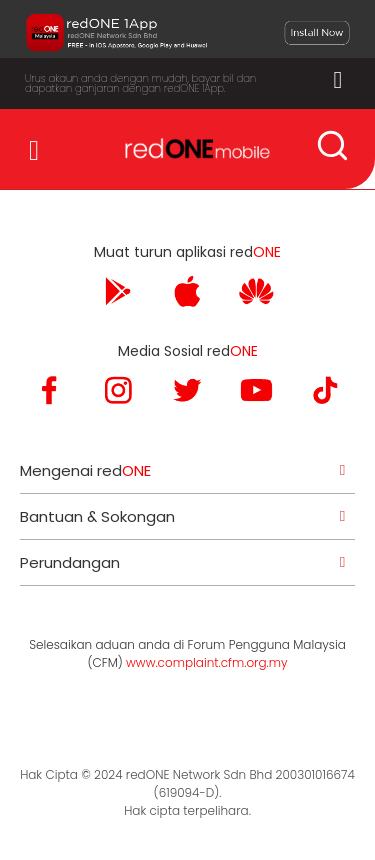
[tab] (187, 470)
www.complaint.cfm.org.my (206, 662)
